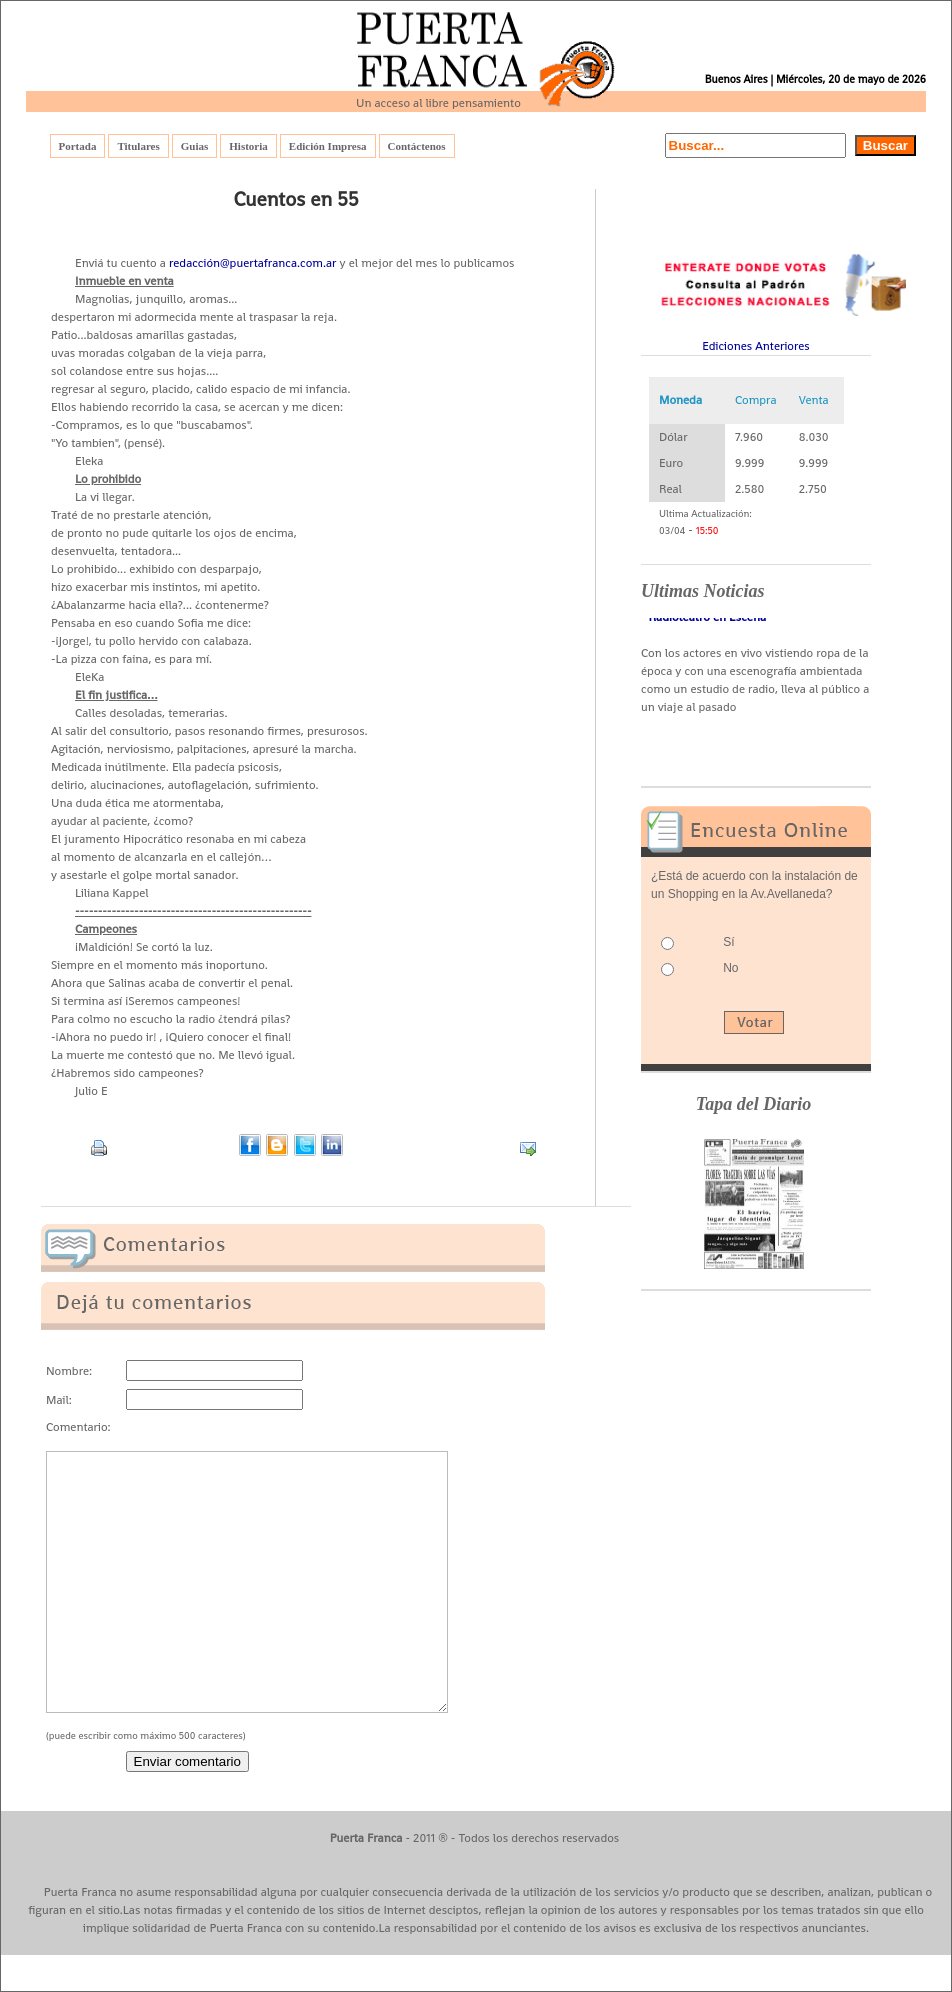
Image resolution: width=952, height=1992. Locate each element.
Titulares (138, 146)
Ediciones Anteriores (756, 346)
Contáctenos (417, 146)
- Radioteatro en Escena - (707, 620)
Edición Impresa (328, 146)
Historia (248, 146)
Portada (78, 146)
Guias (195, 146)
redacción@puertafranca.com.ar (253, 263)
